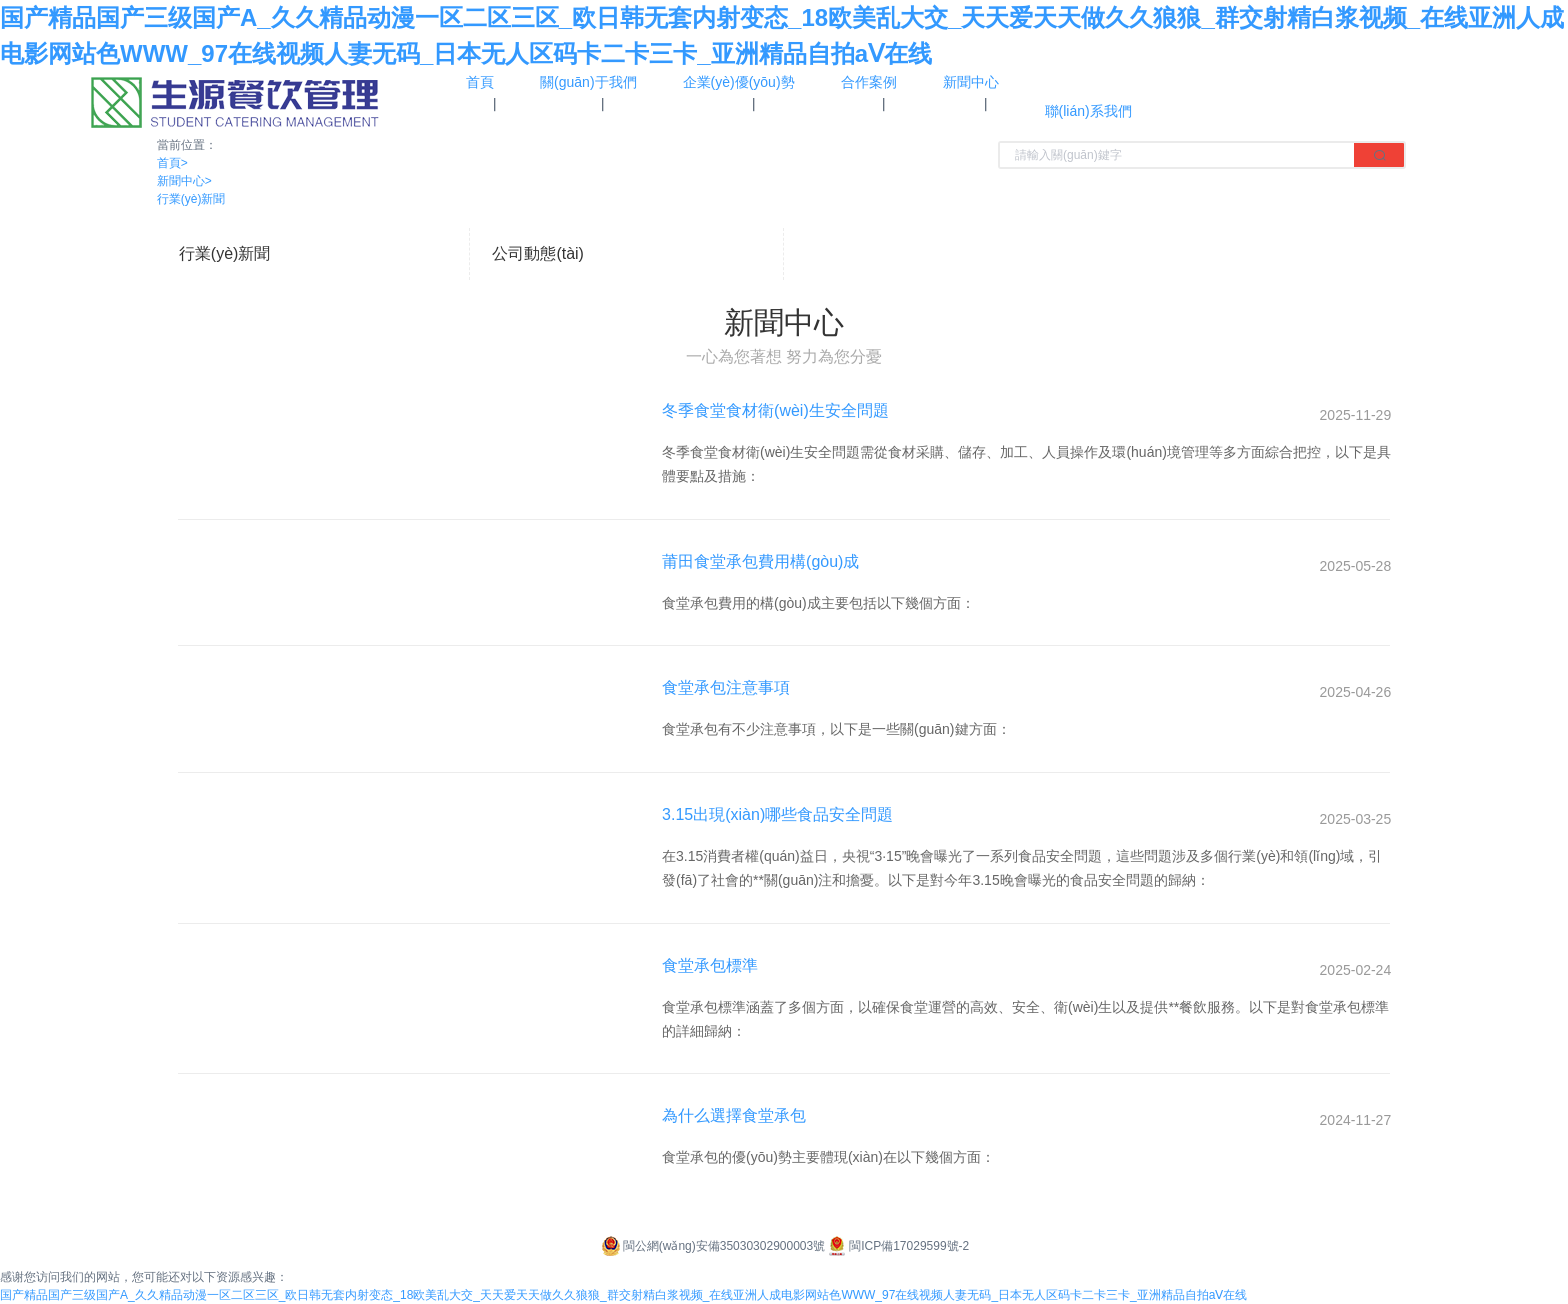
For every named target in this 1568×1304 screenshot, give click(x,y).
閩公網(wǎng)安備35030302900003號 (712, 1246)
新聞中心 (184, 181)
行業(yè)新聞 (191, 199)
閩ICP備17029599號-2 (897, 1246)
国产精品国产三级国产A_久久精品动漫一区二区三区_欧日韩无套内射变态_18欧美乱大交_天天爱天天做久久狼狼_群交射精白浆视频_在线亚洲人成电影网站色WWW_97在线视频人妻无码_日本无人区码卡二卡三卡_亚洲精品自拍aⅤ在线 (623, 1295)
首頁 (172, 163)
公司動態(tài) (538, 253)
